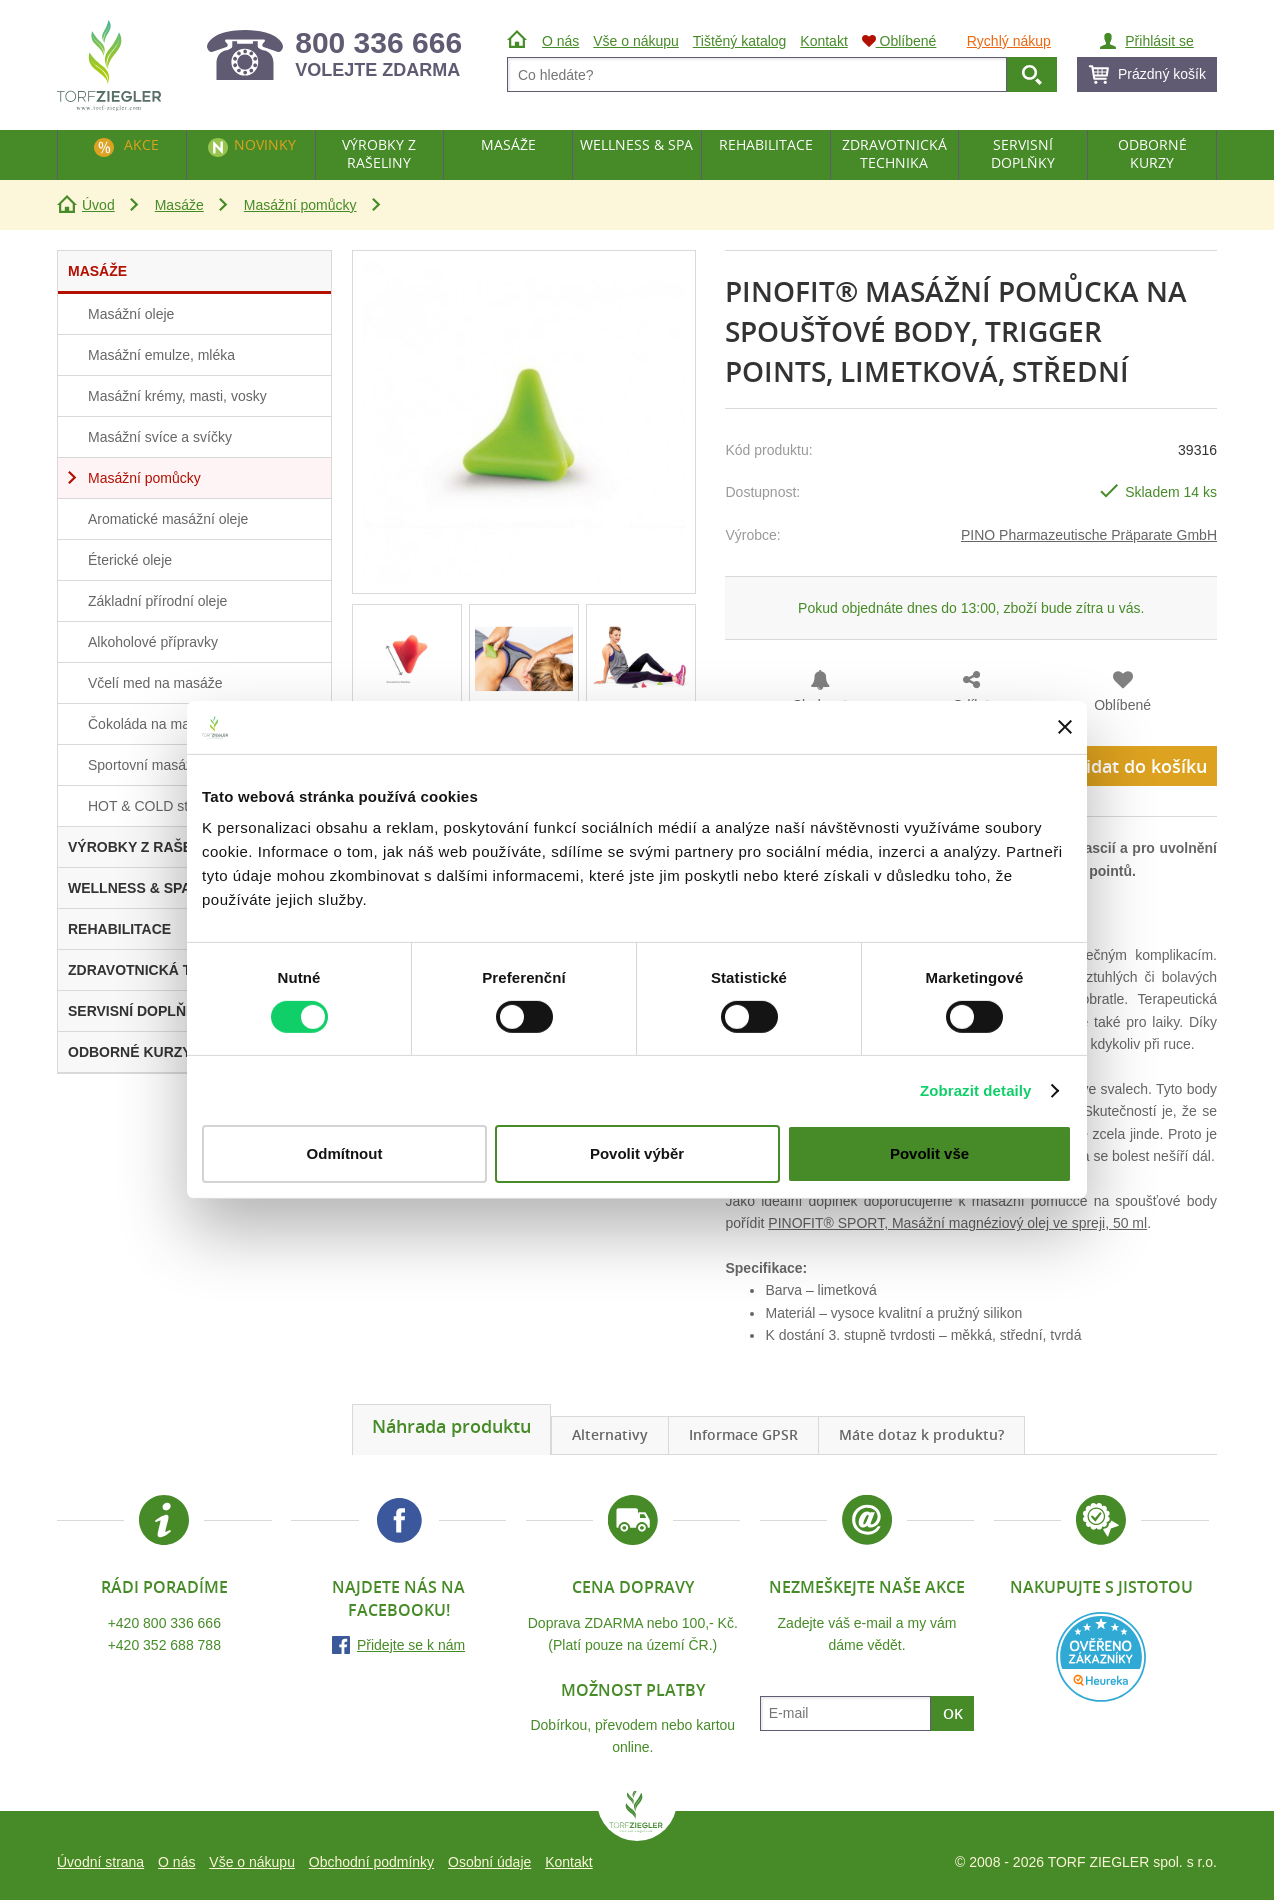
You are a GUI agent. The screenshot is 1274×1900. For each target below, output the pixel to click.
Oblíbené (1122, 705)
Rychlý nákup (1009, 41)
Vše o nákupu (252, 1862)
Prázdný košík (1162, 74)
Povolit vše (929, 1153)
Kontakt (568, 1862)
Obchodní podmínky (371, 1862)
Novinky (265, 144)
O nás (176, 1862)
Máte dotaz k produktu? (921, 1434)
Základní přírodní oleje (157, 601)
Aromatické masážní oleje (168, 519)
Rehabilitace (766, 144)
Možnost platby (633, 1690)
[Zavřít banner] (1065, 727)
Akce (141, 144)
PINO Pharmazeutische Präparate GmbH (1089, 535)
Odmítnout (345, 1153)
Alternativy (610, 1434)
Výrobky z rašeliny (379, 153)
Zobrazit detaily (976, 1090)
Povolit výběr (637, 1153)
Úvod (98, 205)
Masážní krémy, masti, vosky (177, 396)
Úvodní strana (100, 1862)
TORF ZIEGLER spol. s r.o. (637, 1816)
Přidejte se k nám (411, 1645)
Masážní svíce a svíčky (160, 437)
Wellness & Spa (636, 144)
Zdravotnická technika (894, 153)
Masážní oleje (131, 314)
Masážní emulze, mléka (161, 355)
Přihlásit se (1159, 41)
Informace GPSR (743, 1434)
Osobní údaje (489, 1862)
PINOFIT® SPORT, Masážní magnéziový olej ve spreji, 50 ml (957, 1223)
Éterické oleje (130, 560)
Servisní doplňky (1023, 153)
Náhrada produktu (451, 1426)
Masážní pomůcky (300, 205)
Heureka (1101, 1657)
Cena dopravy (633, 1587)
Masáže (179, 205)
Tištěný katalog (740, 41)
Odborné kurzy (1152, 153)
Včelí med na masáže (155, 683)
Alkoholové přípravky (153, 642)
